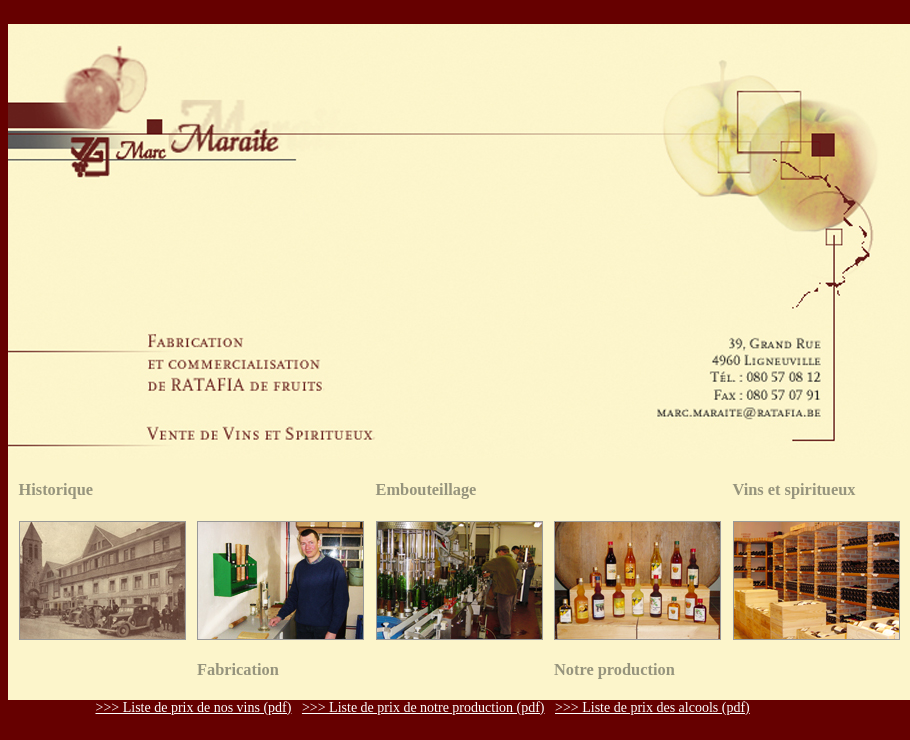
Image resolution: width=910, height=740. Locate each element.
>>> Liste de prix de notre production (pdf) (423, 707)
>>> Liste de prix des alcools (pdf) (652, 707)
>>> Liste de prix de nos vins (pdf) (194, 707)
